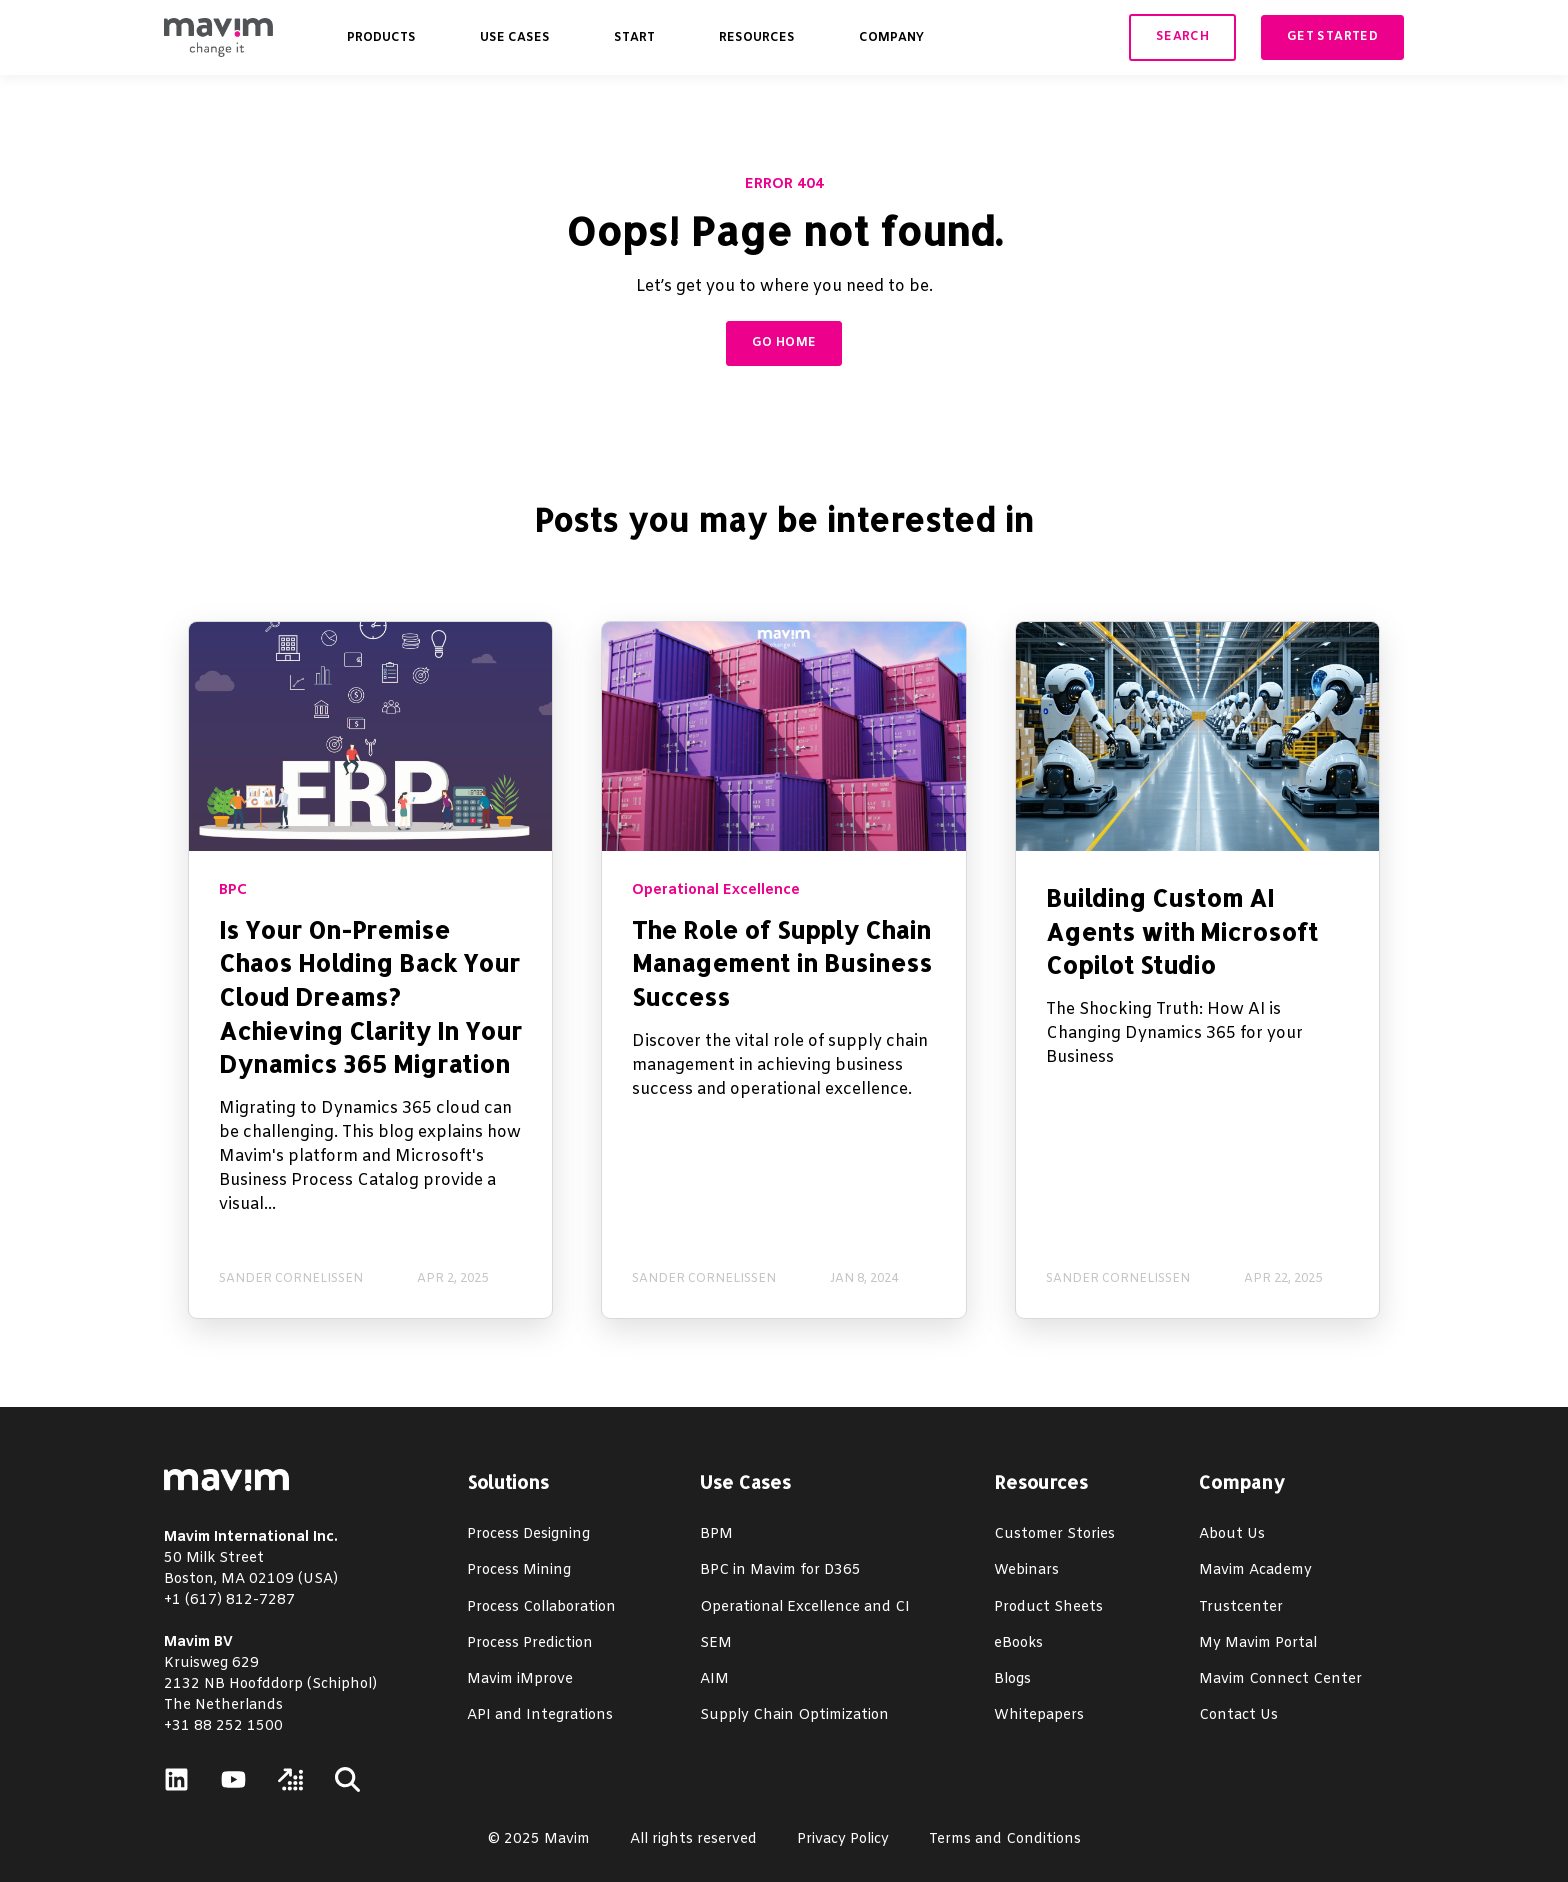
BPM (716, 1534)
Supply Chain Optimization (794, 1715)
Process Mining (519, 1570)
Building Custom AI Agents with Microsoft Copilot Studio (1182, 931)
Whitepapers (1039, 1715)
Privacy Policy (843, 1839)
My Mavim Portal (1258, 1643)
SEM (716, 1643)
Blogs (1012, 1679)
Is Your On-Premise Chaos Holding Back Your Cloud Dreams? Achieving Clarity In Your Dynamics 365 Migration (370, 996)
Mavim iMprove (520, 1679)
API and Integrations (540, 1715)
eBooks (1018, 1643)
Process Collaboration (541, 1607)
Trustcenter (1241, 1607)
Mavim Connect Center (1280, 1679)
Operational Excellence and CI (805, 1607)
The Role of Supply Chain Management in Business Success (782, 963)
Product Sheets (1048, 1607)
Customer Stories (1054, 1534)
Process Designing (528, 1534)
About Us (1232, 1534)
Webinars (1026, 1570)
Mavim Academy (1255, 1570)
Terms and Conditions (1005, 1839)
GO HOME (784, 343)
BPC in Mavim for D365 (780, 1570)
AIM (714, 1679)
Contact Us (1238, 1715)
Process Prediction (530, 1643)
